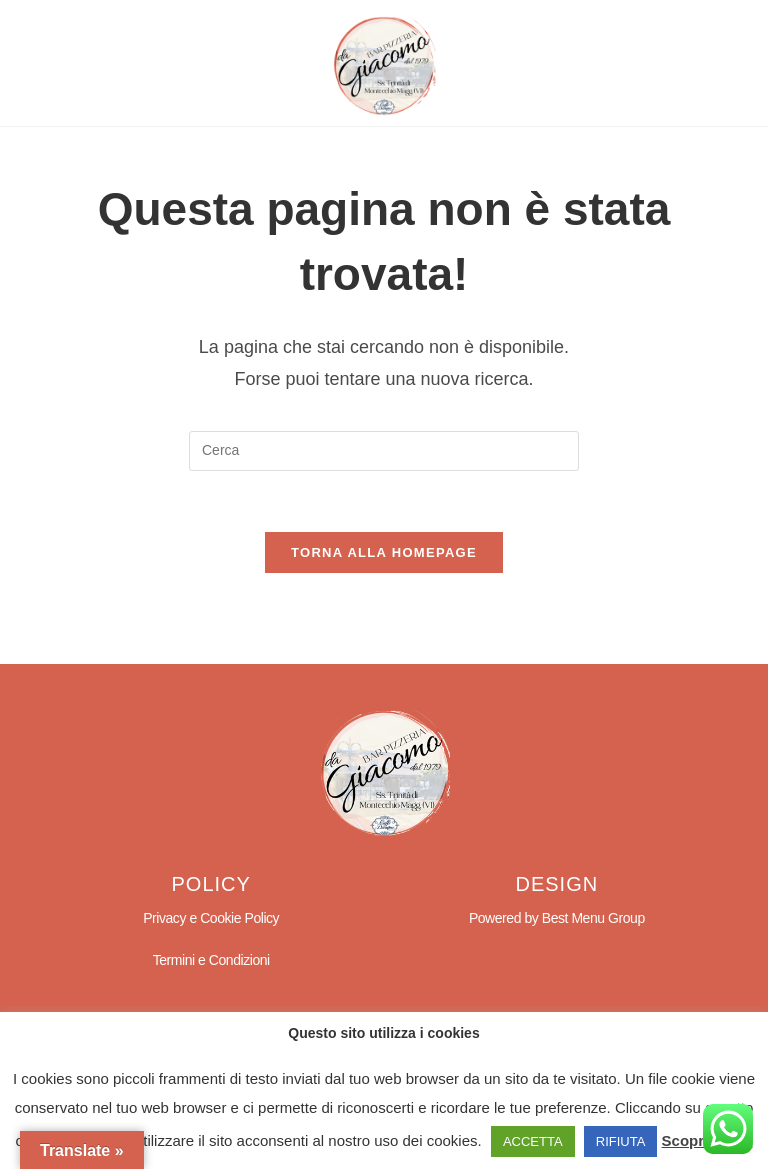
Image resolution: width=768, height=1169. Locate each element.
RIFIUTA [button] (621, 1141)
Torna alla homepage (384, 552)
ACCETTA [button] (533, 1141)
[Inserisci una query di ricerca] (384, 451)
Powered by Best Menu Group (557, 918)
